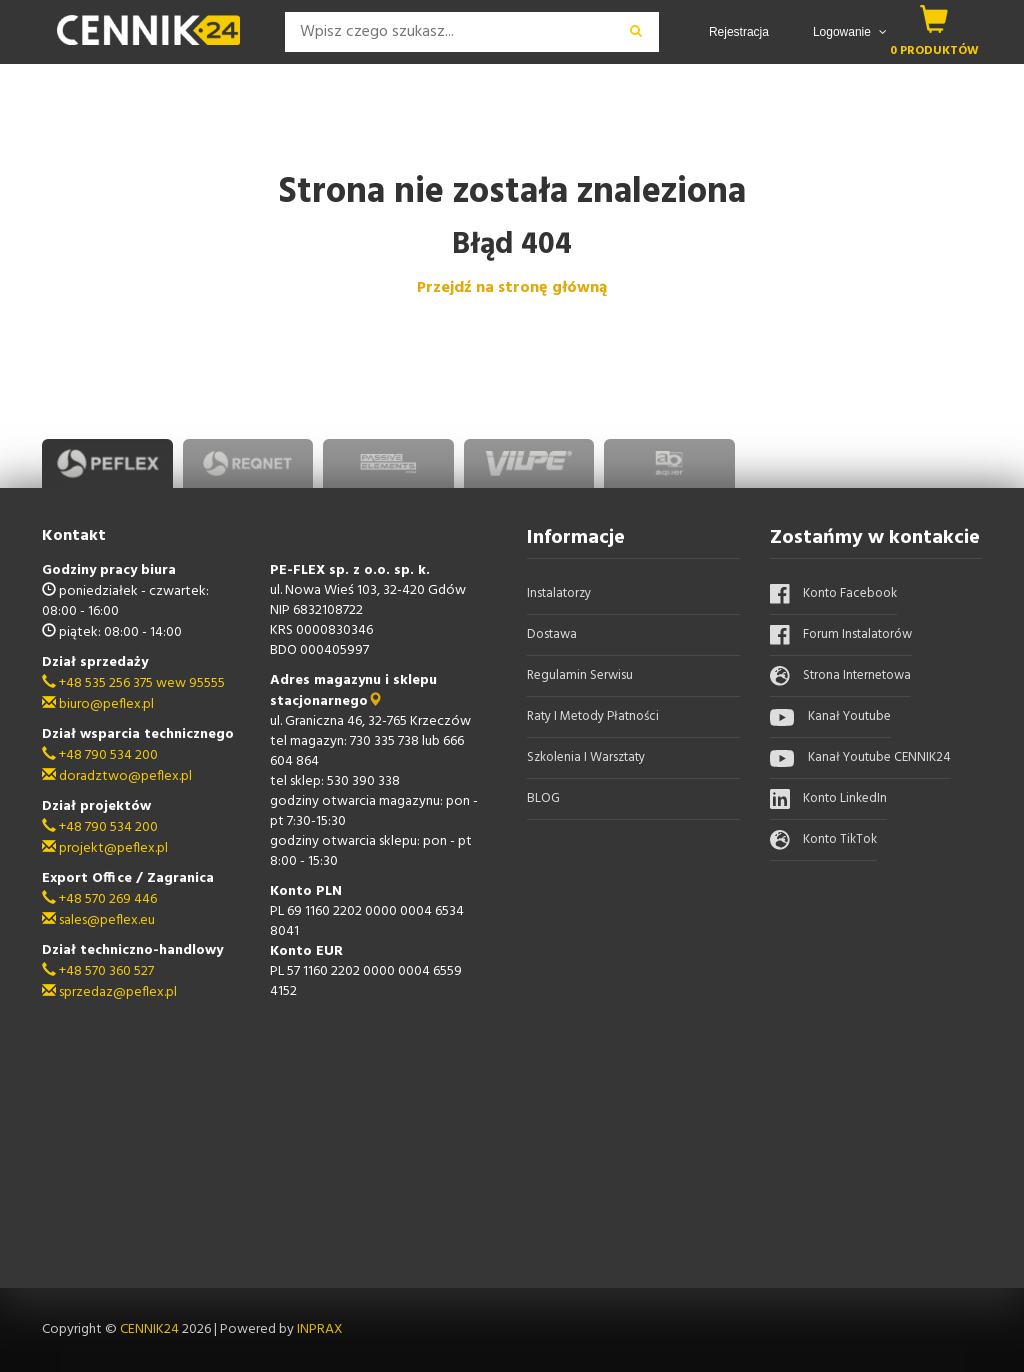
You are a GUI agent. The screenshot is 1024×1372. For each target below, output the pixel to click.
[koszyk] (934, 19)
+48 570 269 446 (99, 899)
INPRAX (320, 1329)
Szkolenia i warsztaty (586, 757)
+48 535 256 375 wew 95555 (133, 683)
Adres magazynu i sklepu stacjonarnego (353, 691)
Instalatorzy (559, 593)
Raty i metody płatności (593, 716)
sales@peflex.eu (98, 920)
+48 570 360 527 (98, 971)
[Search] (449, 32)
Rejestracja (739, 32)
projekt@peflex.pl (105, 848)
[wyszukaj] (636, 32)
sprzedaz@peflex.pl (109, 992)
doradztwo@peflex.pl (117, 776)
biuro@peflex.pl (98, 704)
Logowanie (850, 32)
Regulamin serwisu (580, 675)
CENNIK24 (151, 1329)
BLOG (543, 798)
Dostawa (552, 634)
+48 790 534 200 (100, 755)
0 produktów (934, 50)
